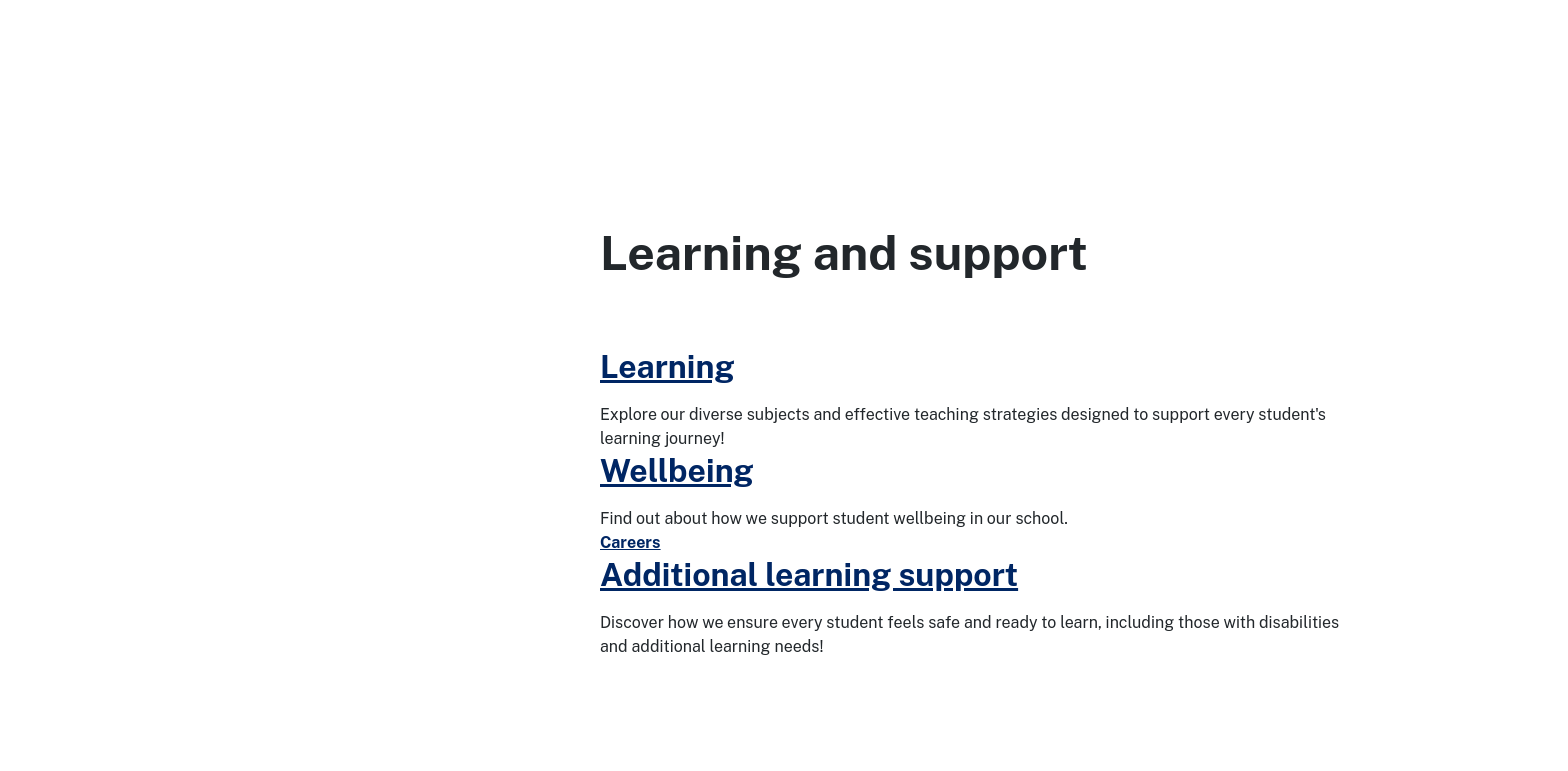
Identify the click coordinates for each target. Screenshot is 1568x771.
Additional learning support (809, 574)
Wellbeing (677, 470)
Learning (667, 366)
